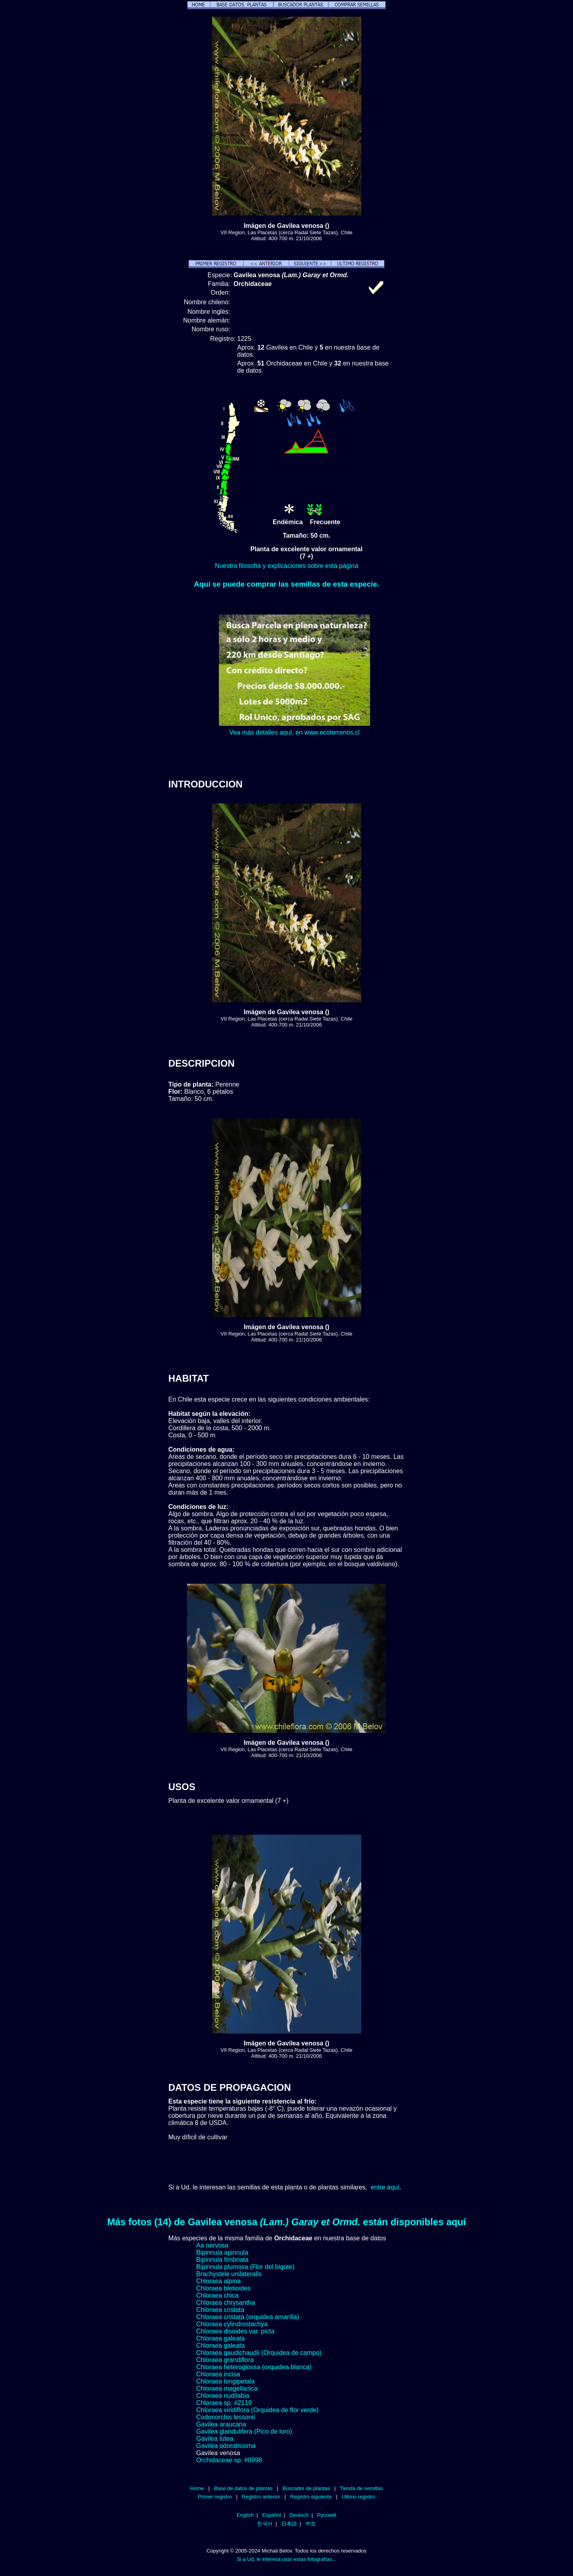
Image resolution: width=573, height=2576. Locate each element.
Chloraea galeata (220, 2338)
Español (271, 2515)
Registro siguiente (310, 2497)
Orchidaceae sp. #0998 (229, 2460)
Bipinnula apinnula (222, 2252)
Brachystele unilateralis (229, 2274)
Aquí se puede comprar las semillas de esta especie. (286, 584)
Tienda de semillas (361, 2488)
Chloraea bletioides (223, 2288)
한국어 (265, 2524)
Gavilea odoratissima (225, 2445)
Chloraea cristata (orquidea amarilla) (247, 2317)
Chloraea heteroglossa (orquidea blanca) (254, 2367)
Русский (326, 2515)
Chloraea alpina (218, 2281)
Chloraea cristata (220, 2309)
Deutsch (299, 2515)
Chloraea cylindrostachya (232, 2324)
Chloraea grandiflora (225, 2359)
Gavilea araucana (221, 2424)
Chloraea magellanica (227, 2388)
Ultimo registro (358, 2497)
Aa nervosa (212, 2245)
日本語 (289, 2524)
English (245, 2515)
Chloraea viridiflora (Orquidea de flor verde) (257, 2410)
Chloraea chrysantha (225, 2302)
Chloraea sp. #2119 (224, 2402)
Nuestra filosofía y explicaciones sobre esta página (286, 565)
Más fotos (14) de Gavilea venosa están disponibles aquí (286, 2221)
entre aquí (385, 2187)
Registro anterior (261, 2497)
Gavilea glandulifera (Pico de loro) (244, 2431)
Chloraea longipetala (225, 2381)
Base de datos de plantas (243, 2488)
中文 (311, 2524)
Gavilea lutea (214, 2438)
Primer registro (215, 2497)
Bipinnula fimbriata (222, 2259)
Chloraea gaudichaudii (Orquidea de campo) (259, 2352)
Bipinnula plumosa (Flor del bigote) (245, 2266)
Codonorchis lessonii (225, 2417)
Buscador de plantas (306, 2488)
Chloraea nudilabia (222, 2395)
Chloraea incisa (218, 2374)
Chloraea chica (217, 2295)
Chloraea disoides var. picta (235, 2331)
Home (197, 2488)
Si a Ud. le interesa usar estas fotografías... (286, 2559)
